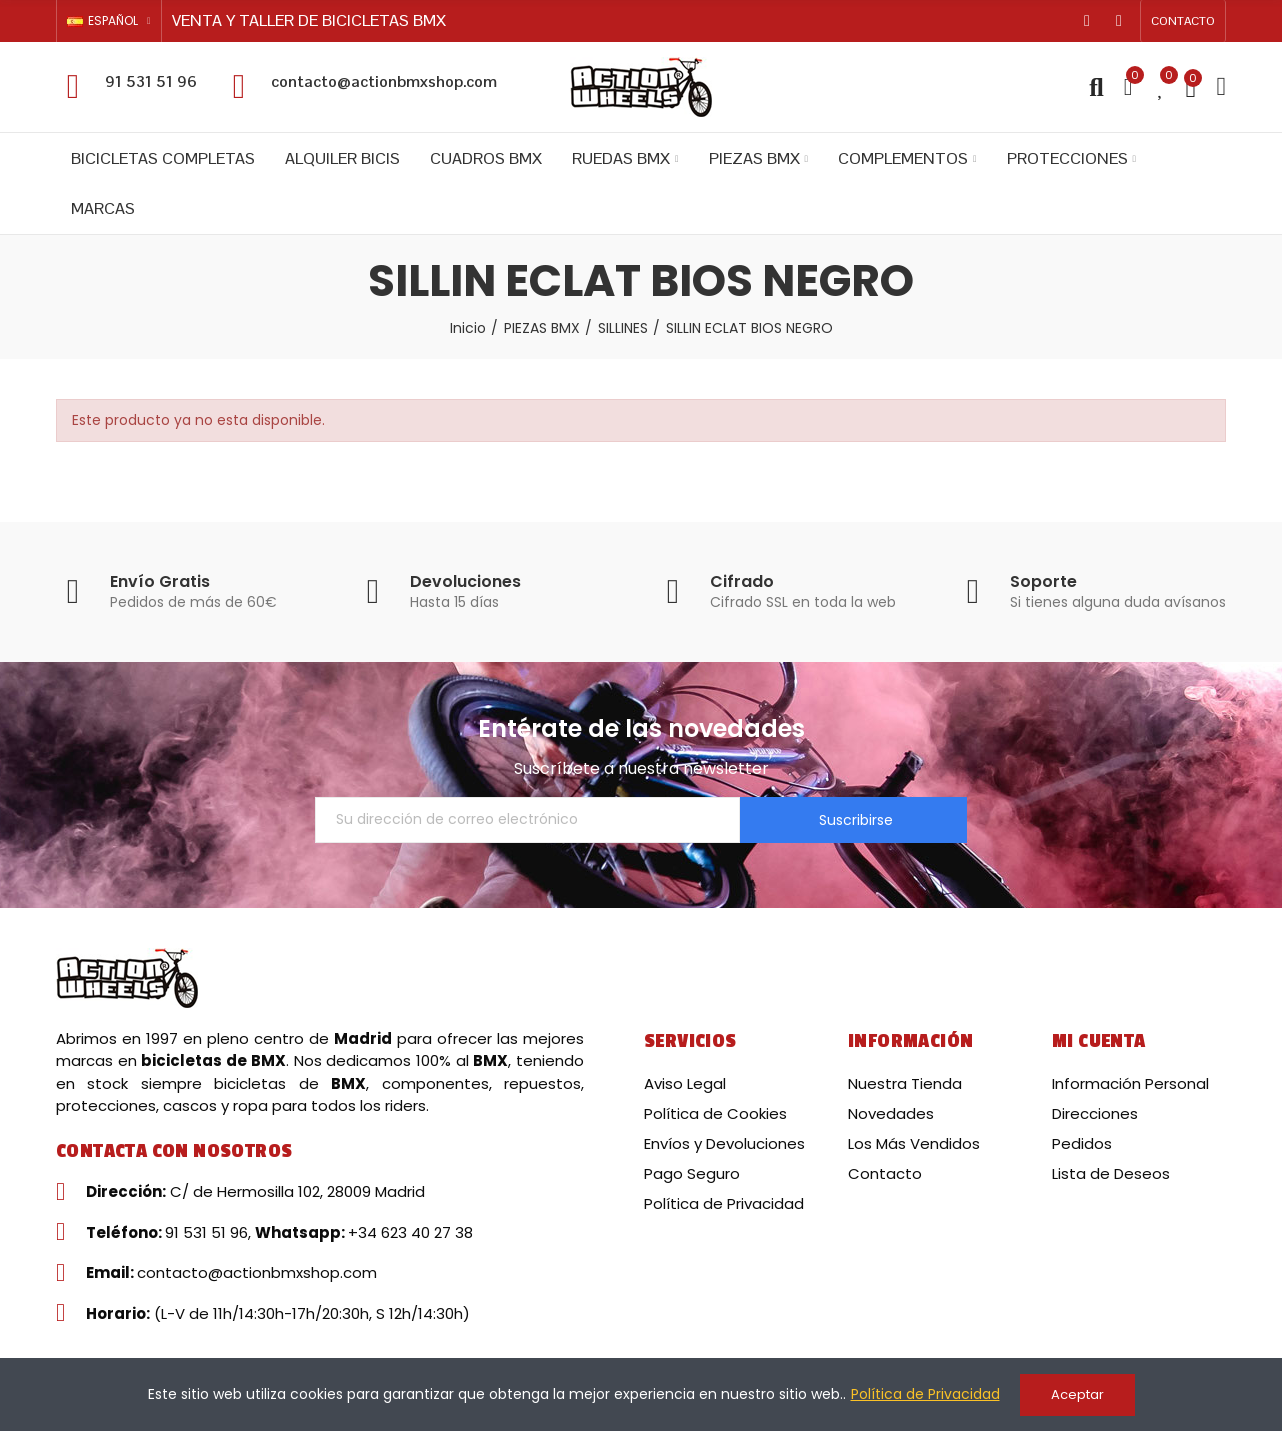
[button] (1183, 21)
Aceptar (1077, 1394)
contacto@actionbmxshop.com (384, 81)
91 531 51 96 (151, 81)
